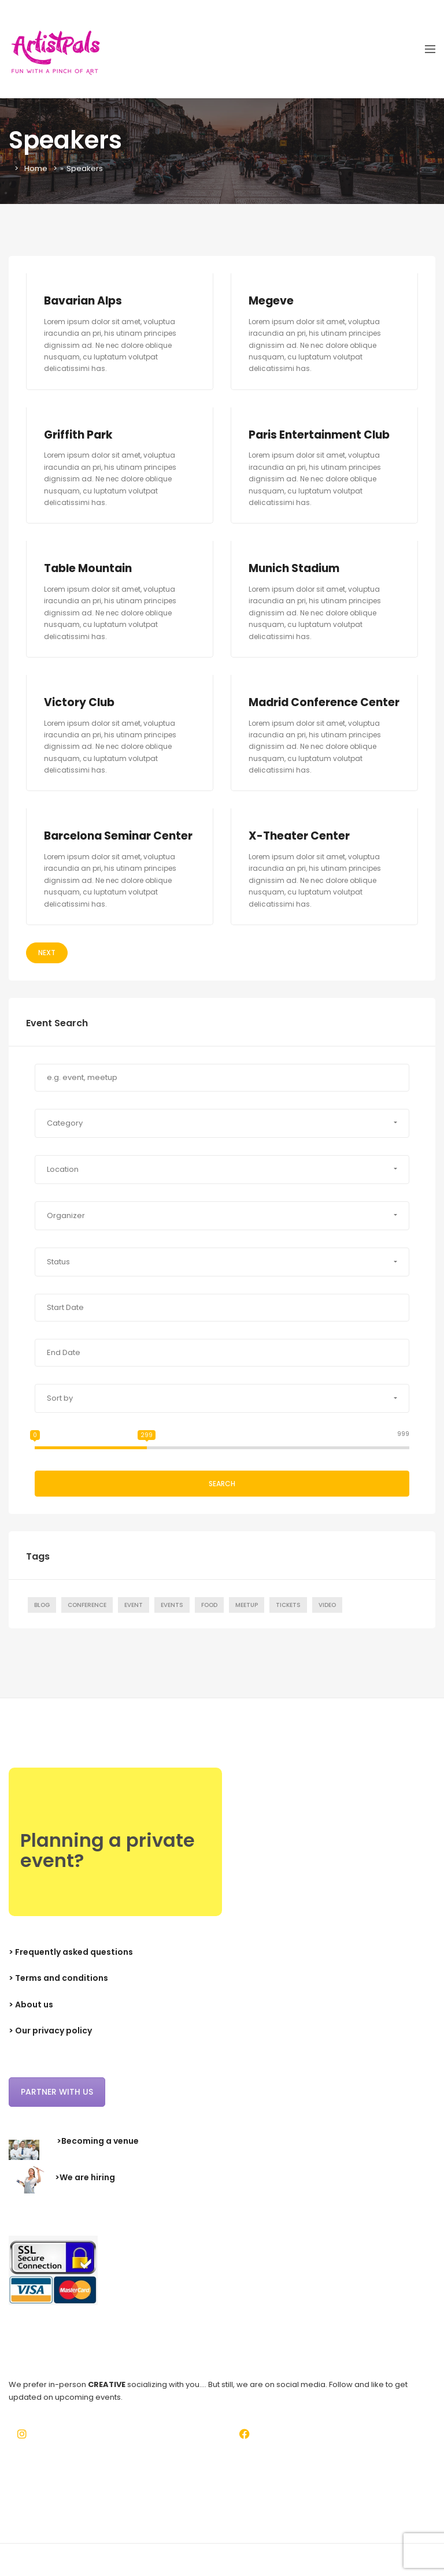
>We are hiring (85, 2193)
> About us (31, 2019)
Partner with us (57, 2107)
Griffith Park (78, 435)
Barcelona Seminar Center (119, 851)
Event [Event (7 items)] (133, 1620)
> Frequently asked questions (71, 1967)
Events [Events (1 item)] (172, 1620)
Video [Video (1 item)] (327, 1620)
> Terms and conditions (58, 1993)
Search (222, 1499)
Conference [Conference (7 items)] (87, 1620)
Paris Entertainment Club (320, 435)
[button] (222, 1138)
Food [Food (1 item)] (209, 1620)
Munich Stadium (295, 568)
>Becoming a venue (98, 2156)
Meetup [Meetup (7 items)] (246, 1620)
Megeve (271, 301)
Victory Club (79, 702)
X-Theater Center (299, 851)
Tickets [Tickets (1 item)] (288, 1620)
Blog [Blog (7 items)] (42, 1620)
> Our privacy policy (50, 2046)
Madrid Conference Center (304, 710)
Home (35, 168)
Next (47, 968)
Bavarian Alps (84, 301)
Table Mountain (89, 568)
